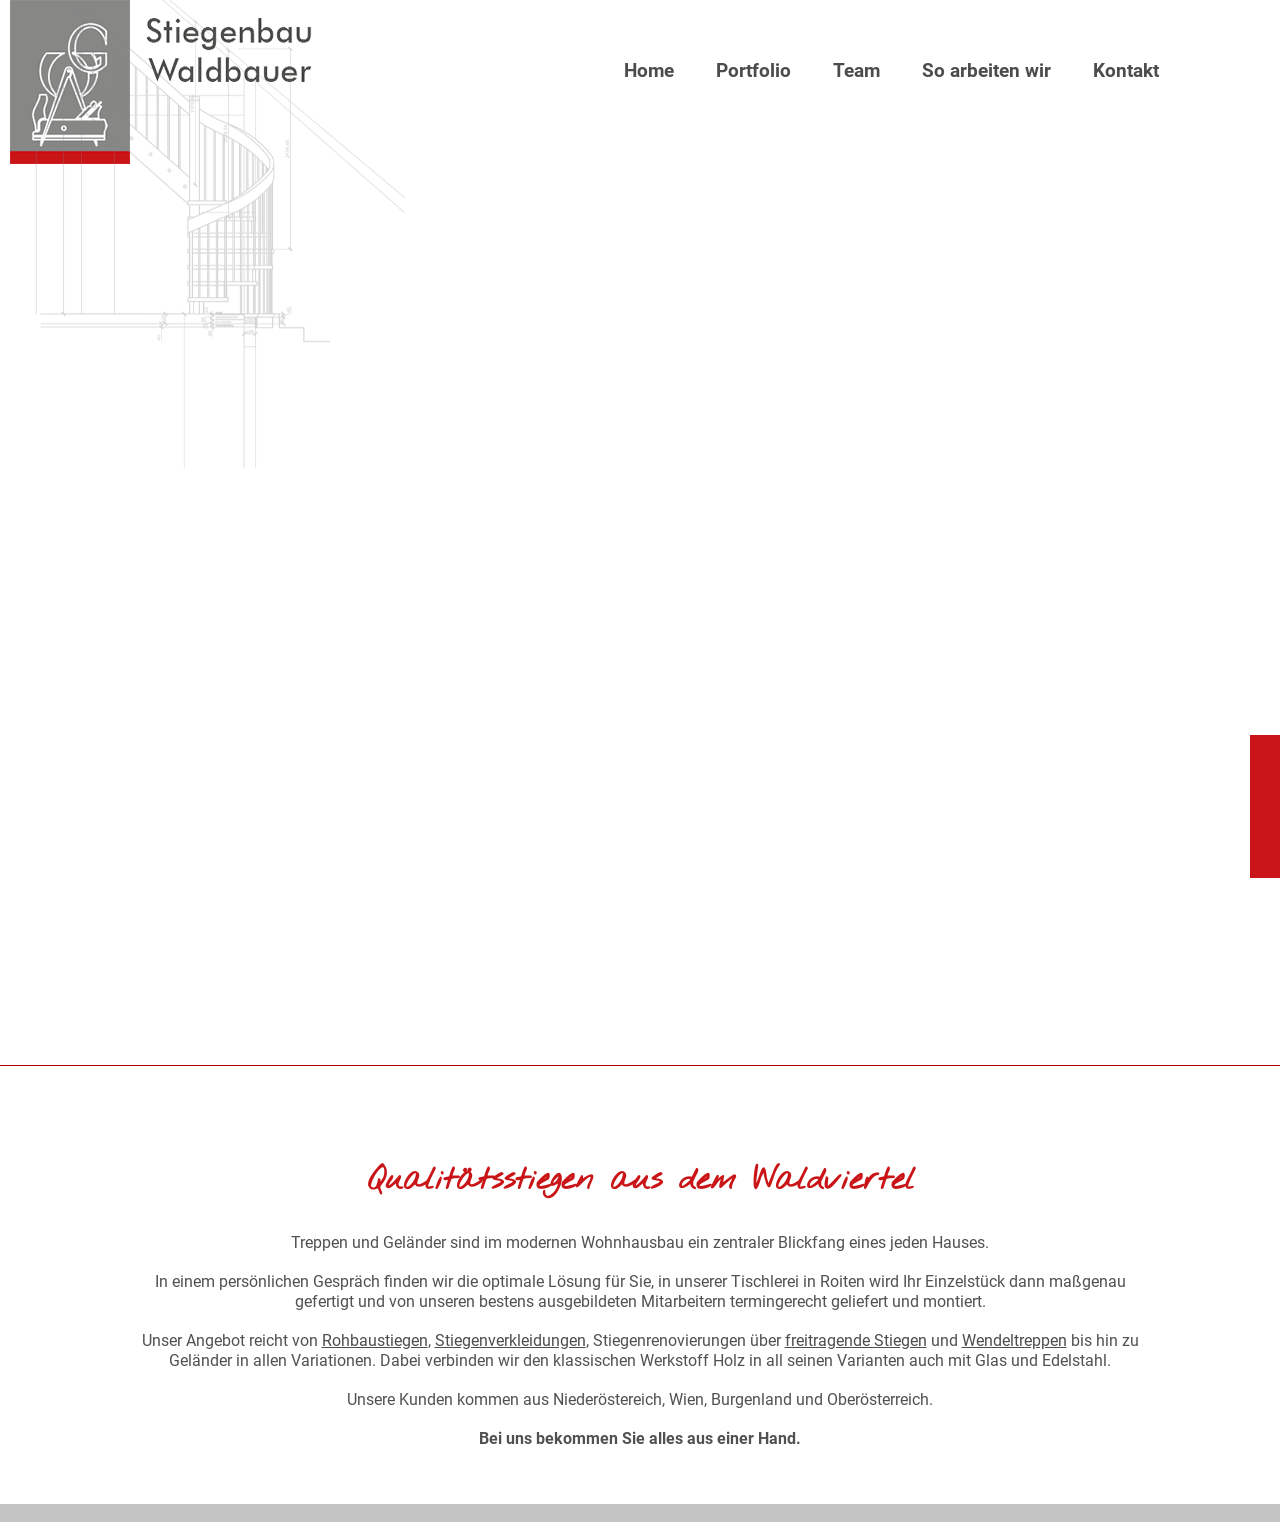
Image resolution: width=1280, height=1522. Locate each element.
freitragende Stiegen (856, 1340)
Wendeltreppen (1014, 1340)
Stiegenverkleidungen (510, 1340)
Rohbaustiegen (375, 1340)
